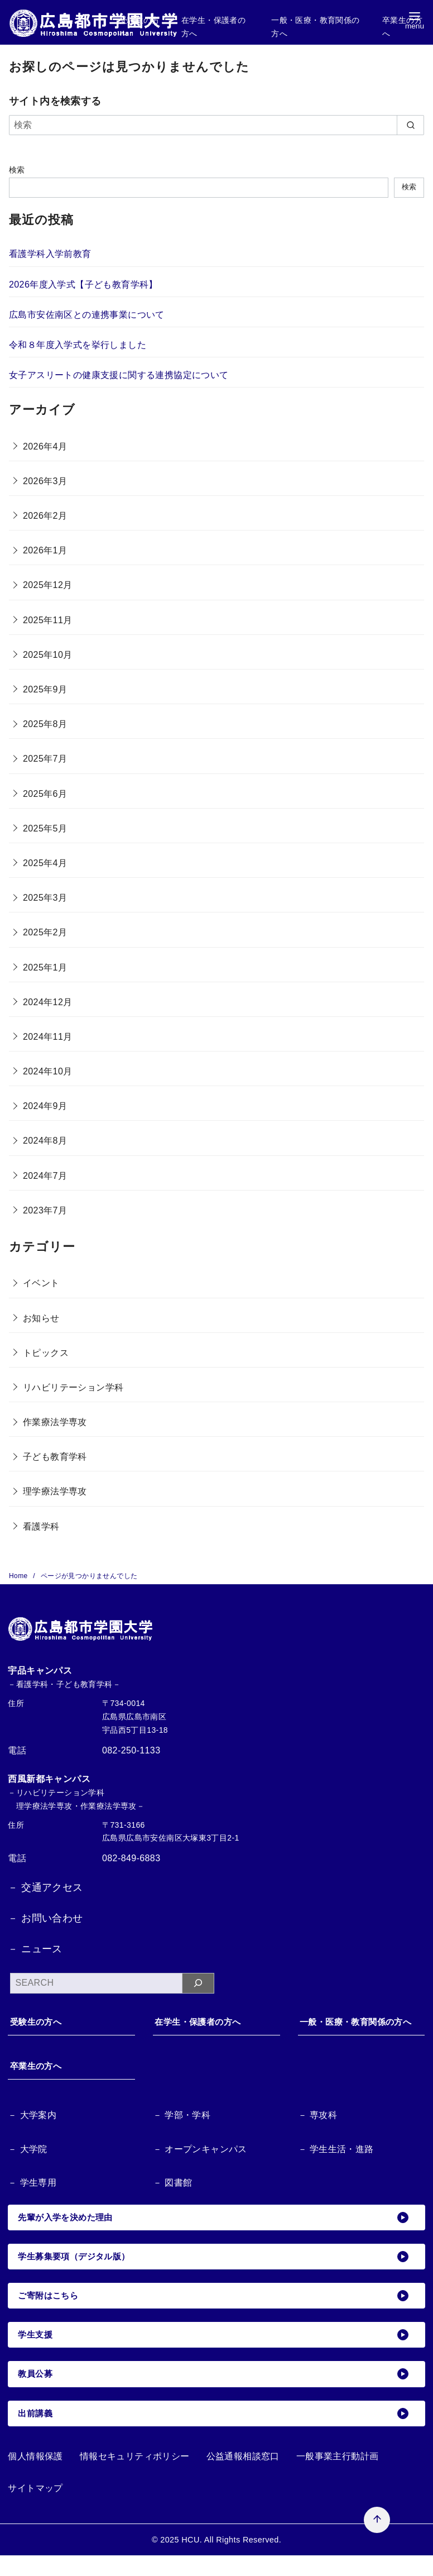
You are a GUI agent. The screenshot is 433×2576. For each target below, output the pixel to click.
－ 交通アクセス (45, 1887)
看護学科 (41, 1526)
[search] (410, 125)
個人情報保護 (35, 2476)
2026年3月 (45, 481)
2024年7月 (45, 1176)
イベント (41, 1283)
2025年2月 (45, 932)
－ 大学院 (29, 2165)
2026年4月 (45, 446)
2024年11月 (48, 1036)
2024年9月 (45, 1106)
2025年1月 (45, 967)
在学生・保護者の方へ (204, 2022)
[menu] (414, 22)
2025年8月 (45, 724)
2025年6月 (45, 794)
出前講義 (214, 2433)
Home (19, 1576)
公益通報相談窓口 (243, 2476)
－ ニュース (35, 1948)
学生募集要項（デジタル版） (214, 2274)
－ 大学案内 (33, 2131)
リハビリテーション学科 (73, 1387)
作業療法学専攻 (55, 1422)
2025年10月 (48, 654)
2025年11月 (48, 620)
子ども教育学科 (55, 1456)
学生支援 (214, 2353)
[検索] (216, 125)
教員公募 (214, 2393)
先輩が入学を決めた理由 (214, 2234)
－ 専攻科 (319, 2131)
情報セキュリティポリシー (135, 2476)
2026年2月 (45, 515)
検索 (17, 169)
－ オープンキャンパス (203, 2165)
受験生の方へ (40, 2022)
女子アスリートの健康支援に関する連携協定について (119, 375)
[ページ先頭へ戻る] (291, 2434)
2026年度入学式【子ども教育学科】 (83, 284)
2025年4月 (45, 863)
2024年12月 (48, 1002)
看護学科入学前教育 (50, 254)
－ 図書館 (174, 2199)
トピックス (46, 1353)
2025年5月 (45, 828)
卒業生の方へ (40, 2082)
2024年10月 (48, 1071)
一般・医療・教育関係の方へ (358, 2030)
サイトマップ (35, 2508)
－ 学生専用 (33, 2199)
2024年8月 (45, 1140)
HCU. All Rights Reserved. (231, 2559)
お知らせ (41, 1318)
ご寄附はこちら (214, 2314)
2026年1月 (45, 550)
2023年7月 (45, 1210)
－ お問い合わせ (45, 1918)
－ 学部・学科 (183, 2131)
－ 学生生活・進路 (338, 2165)
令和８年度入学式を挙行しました (77, 345)
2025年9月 (45, 689)
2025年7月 (45, 758)
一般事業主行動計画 (337, 2476)
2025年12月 (48, 585)
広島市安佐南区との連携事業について (87, 314)
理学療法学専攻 (55, 1491)
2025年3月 (45, 897)
